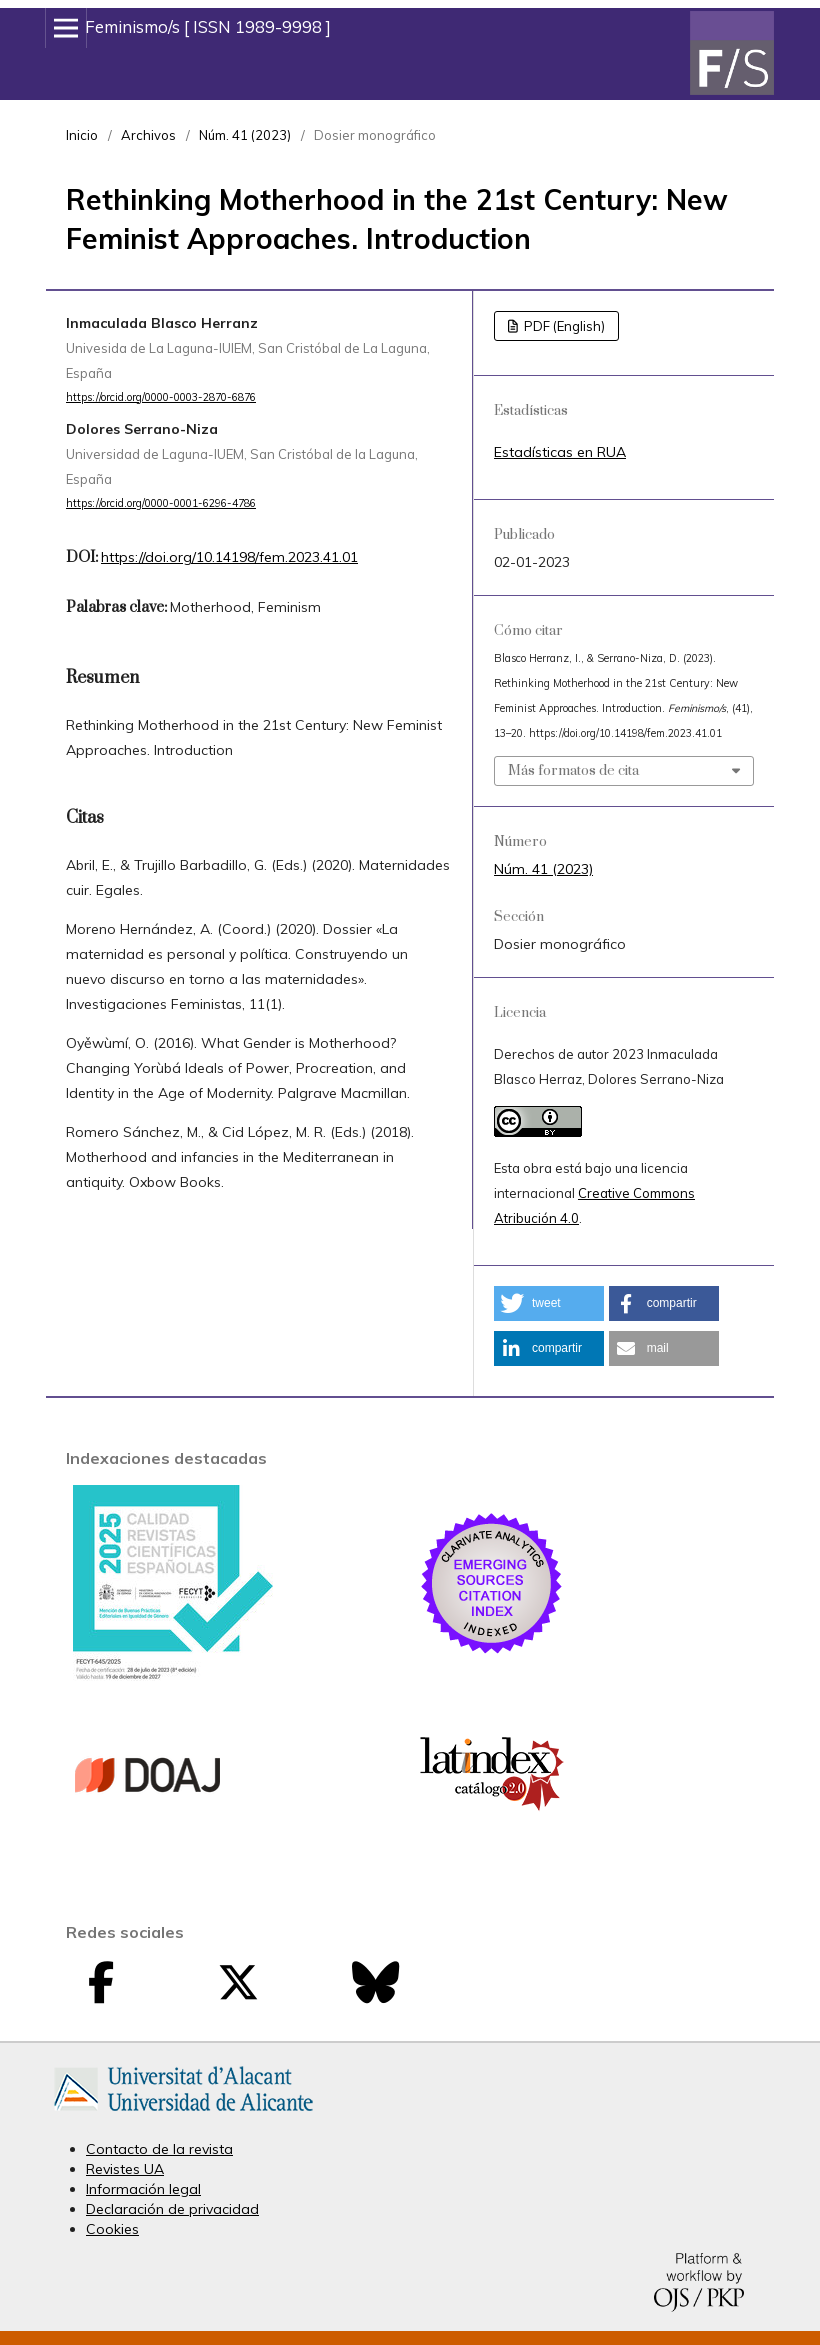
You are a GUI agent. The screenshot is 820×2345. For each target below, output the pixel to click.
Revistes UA (125, 2169)
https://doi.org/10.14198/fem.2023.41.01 (229, 557)
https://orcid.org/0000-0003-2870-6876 (161, 397)
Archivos (148, 135)
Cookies (112, 2229)
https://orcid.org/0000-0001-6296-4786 (161, 503)
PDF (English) (563, 326)
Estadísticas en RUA (560, 452)
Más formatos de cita (573, 771)
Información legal (143, 2189)
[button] (549, 1303)
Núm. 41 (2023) (245, 135)
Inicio (82, 135)
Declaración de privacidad (172, 2209)
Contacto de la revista (159, 2149)
